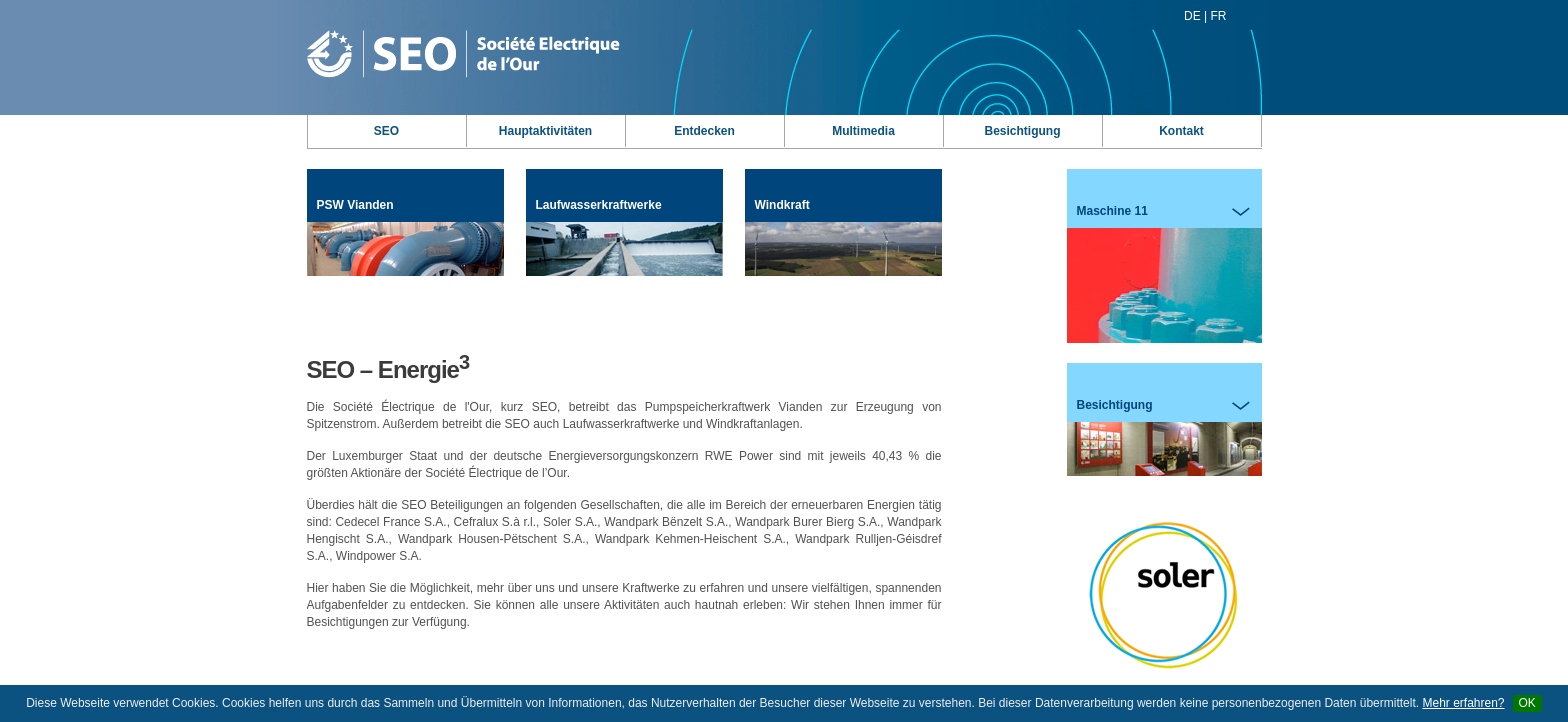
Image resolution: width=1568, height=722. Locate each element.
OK (1527, 703)
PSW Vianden (405, 237)
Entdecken (704, 131)
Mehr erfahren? (1463, 703)
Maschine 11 (1164, 273)
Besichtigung (1022, 131)
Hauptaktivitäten (545, 131)
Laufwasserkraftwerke (624, 237)
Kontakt (1181, 131)
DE (1192, 16)
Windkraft (843, 237)
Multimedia (863, 131)
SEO (386, 131)
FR (1219, 16)
